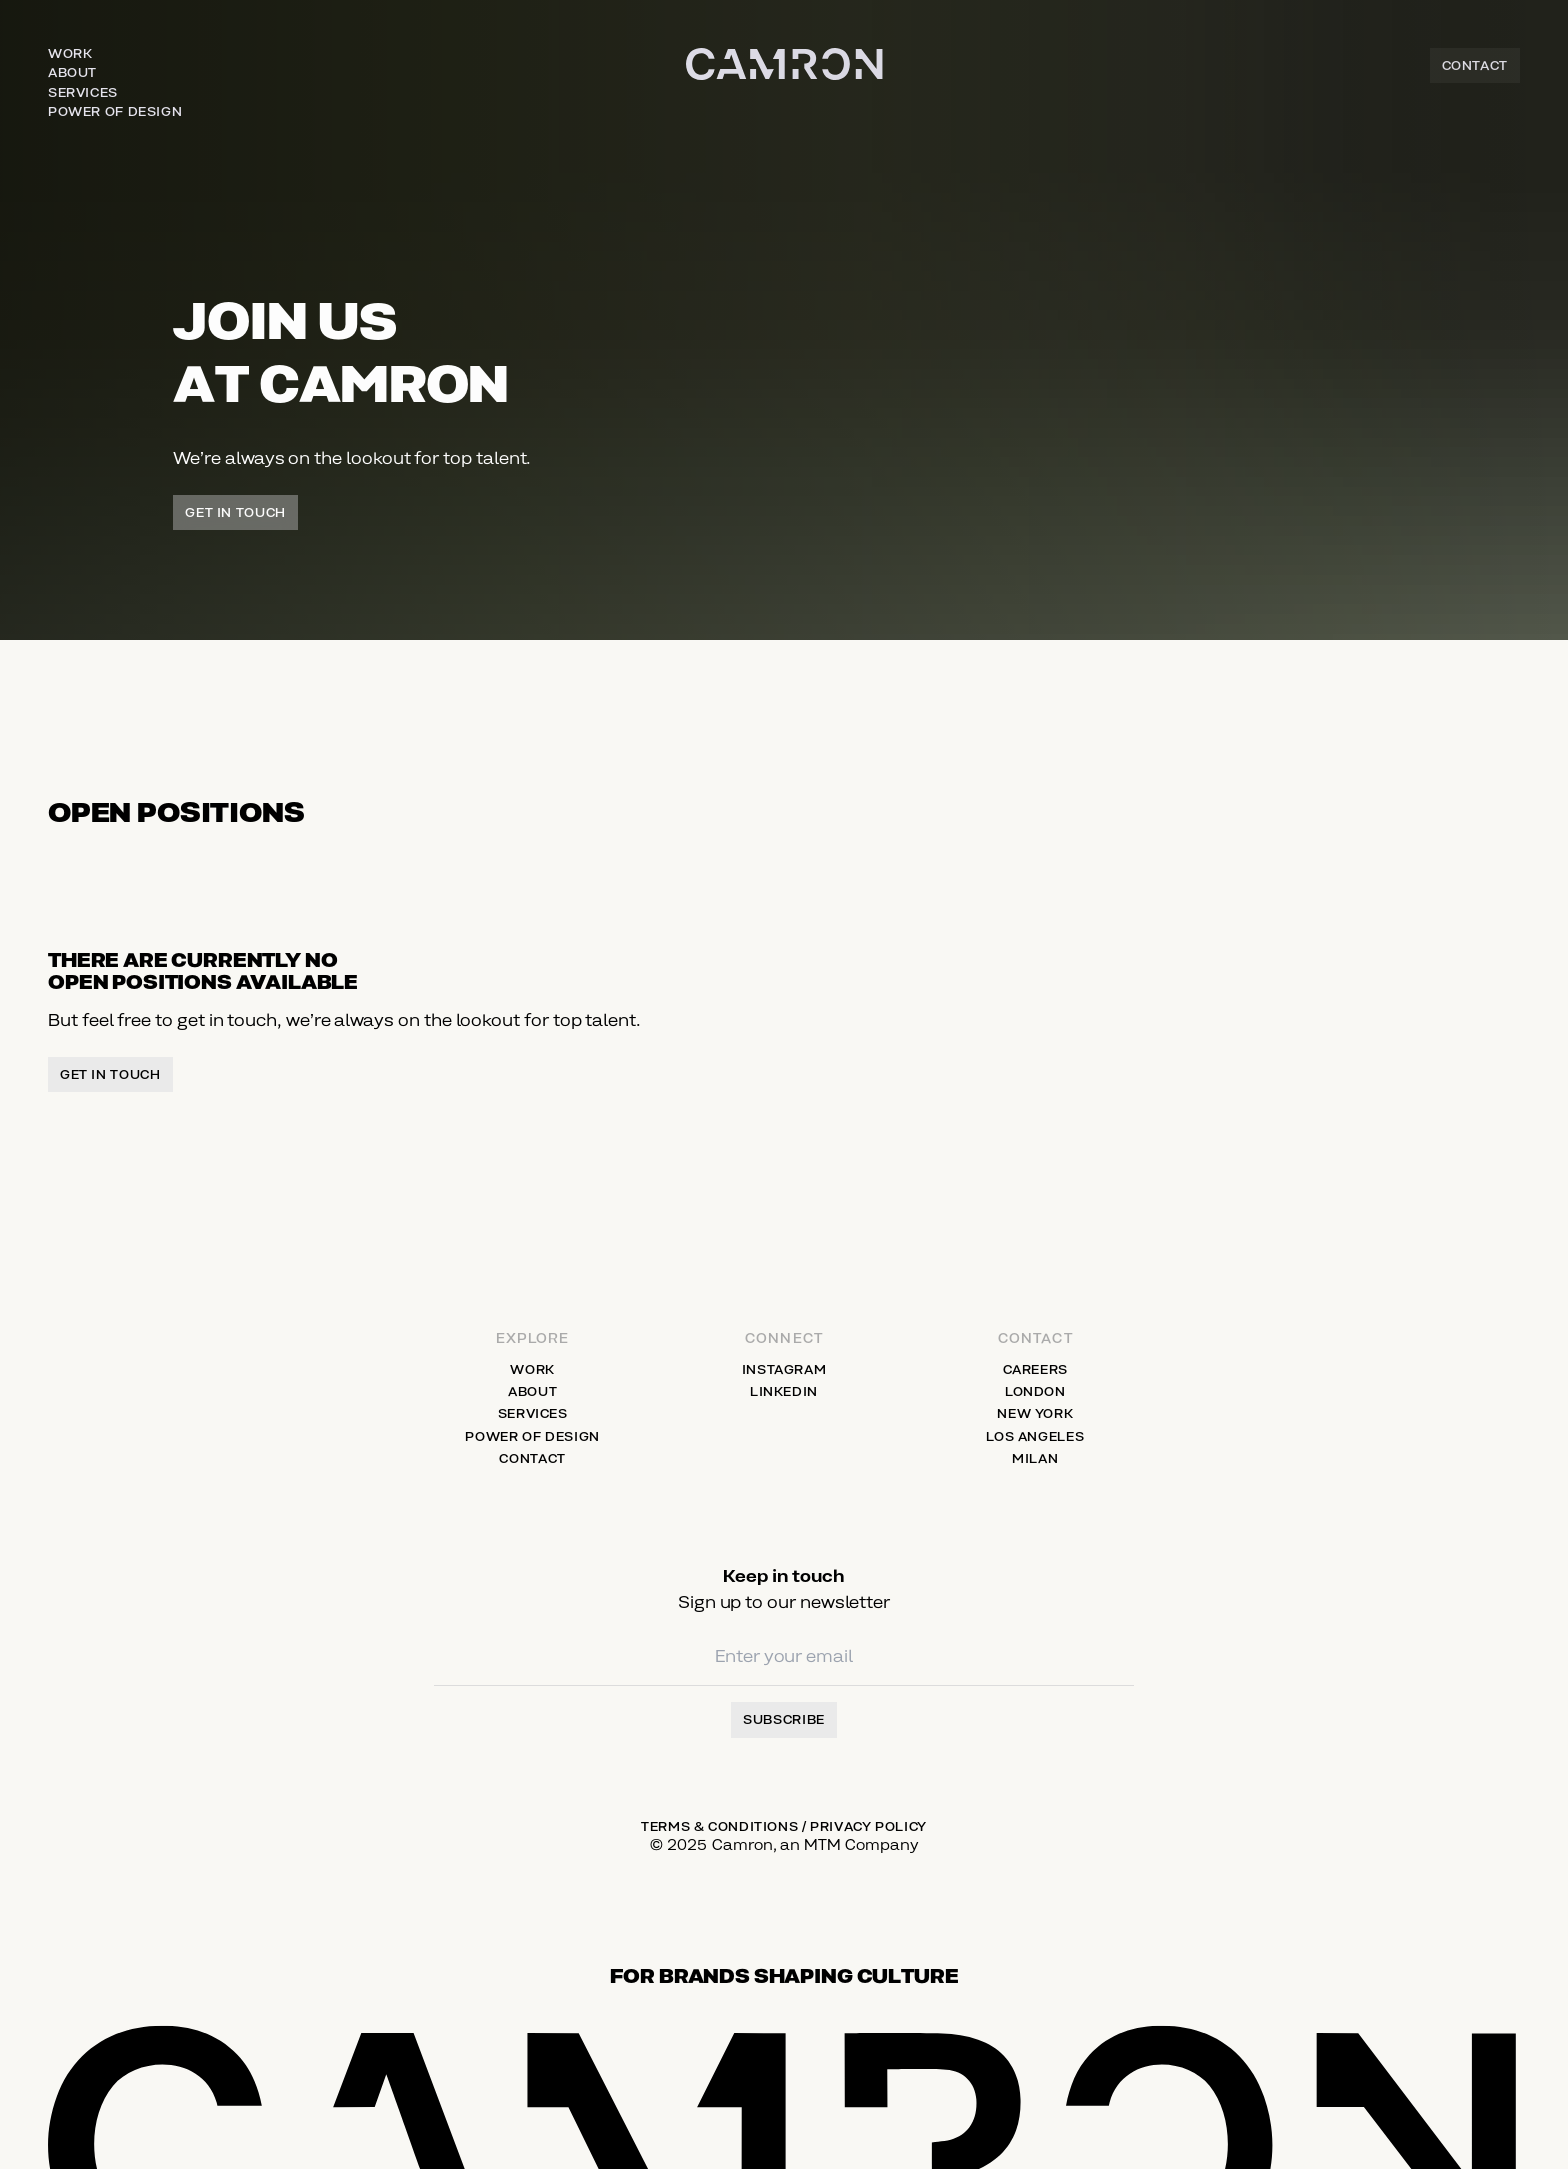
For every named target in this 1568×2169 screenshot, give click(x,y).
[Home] (784, 85)
